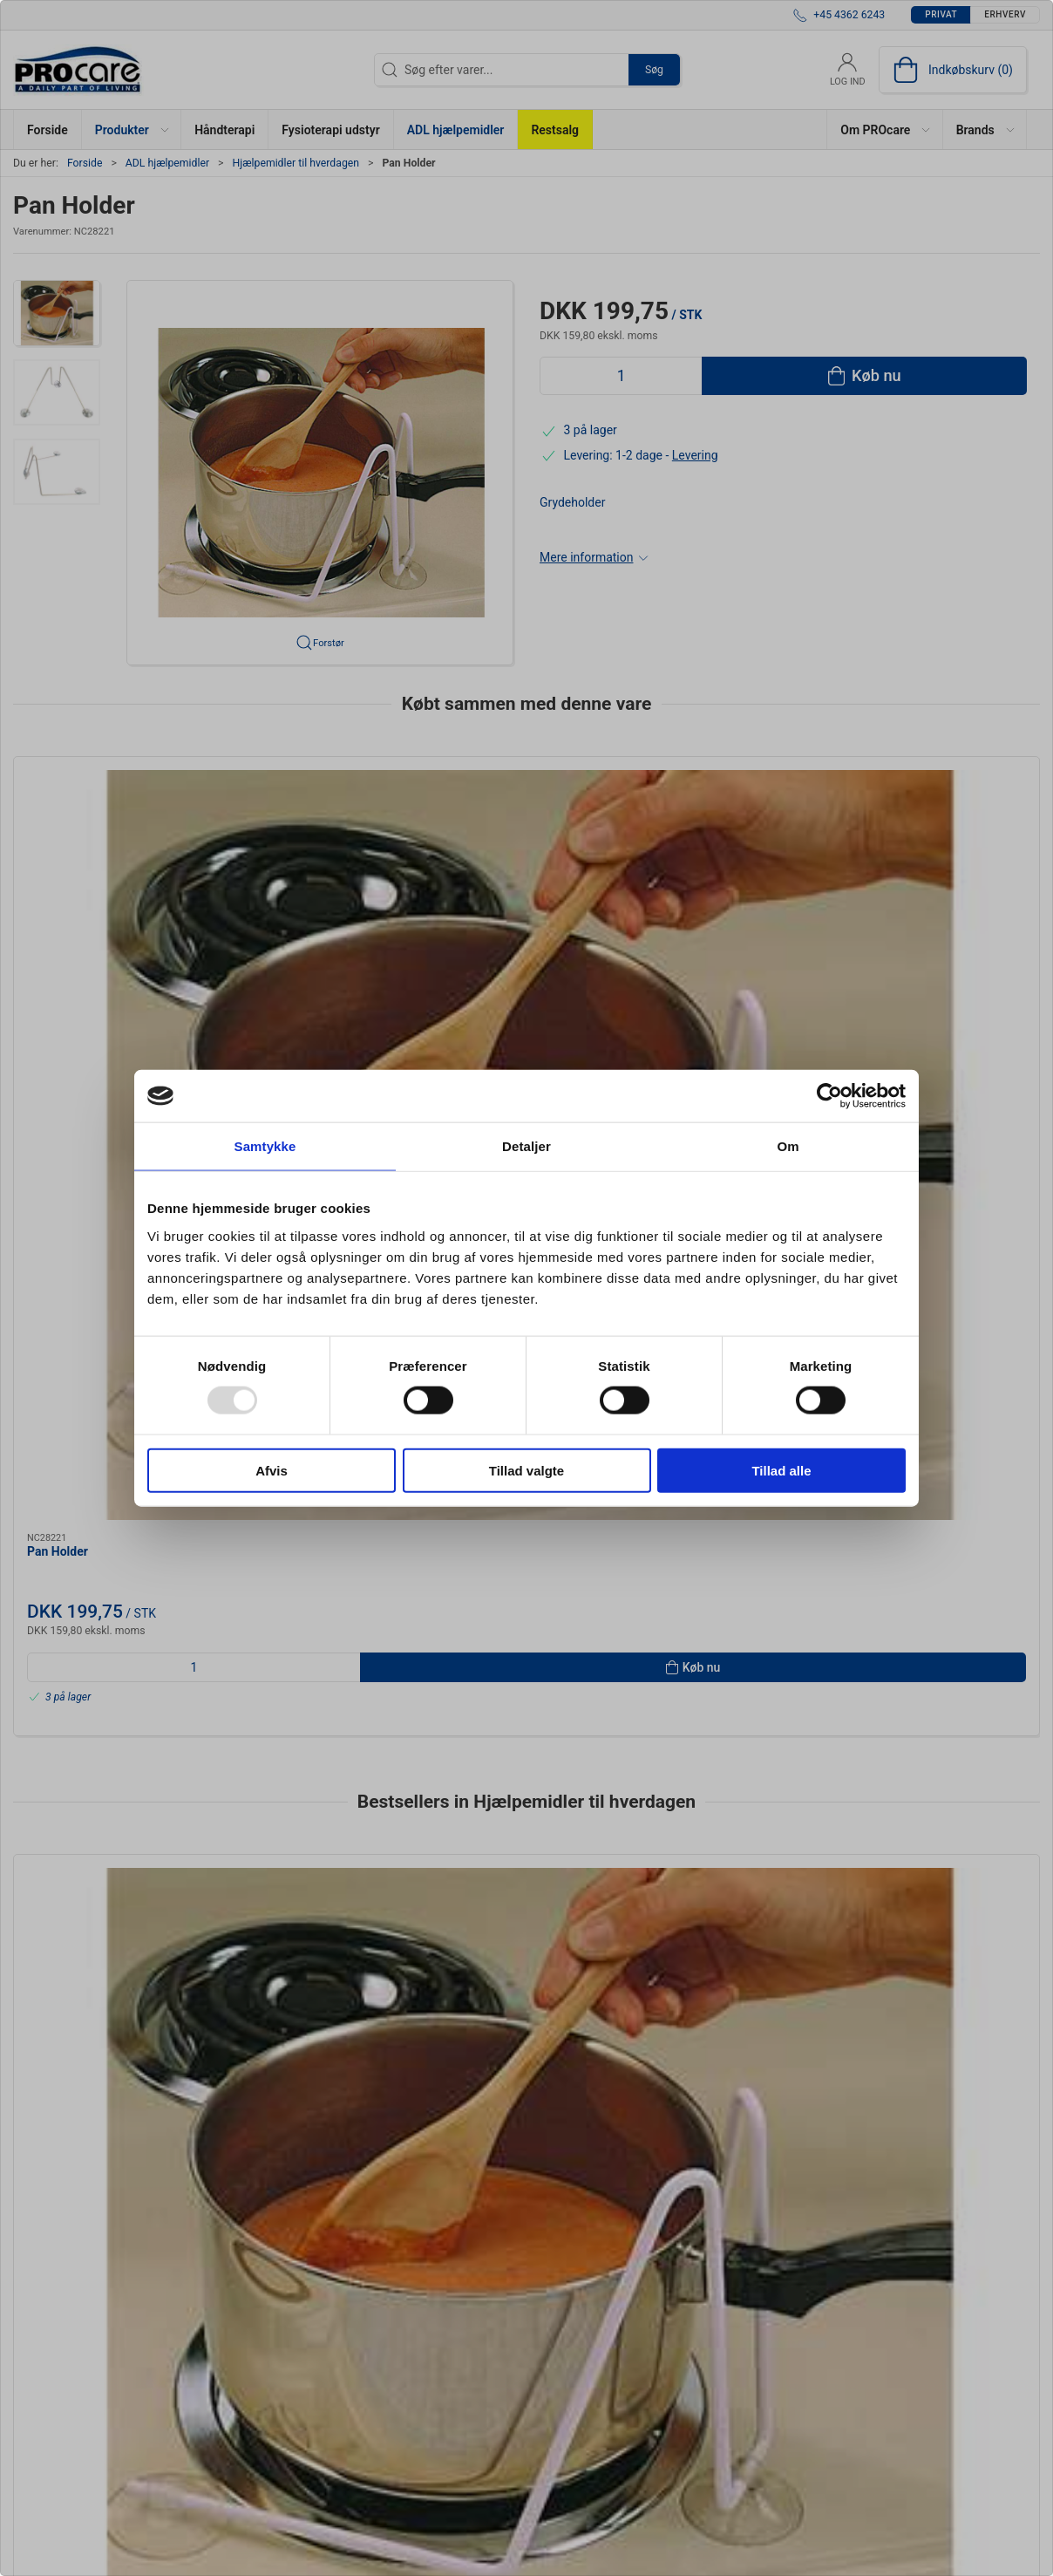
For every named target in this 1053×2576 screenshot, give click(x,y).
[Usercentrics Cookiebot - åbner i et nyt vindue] (829, 1096)
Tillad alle (781, 1469)
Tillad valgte (526, 1469)
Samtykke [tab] (265, 1146)
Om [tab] (787, 1146)
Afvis (271, 1469)
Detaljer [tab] (526, 1146)
